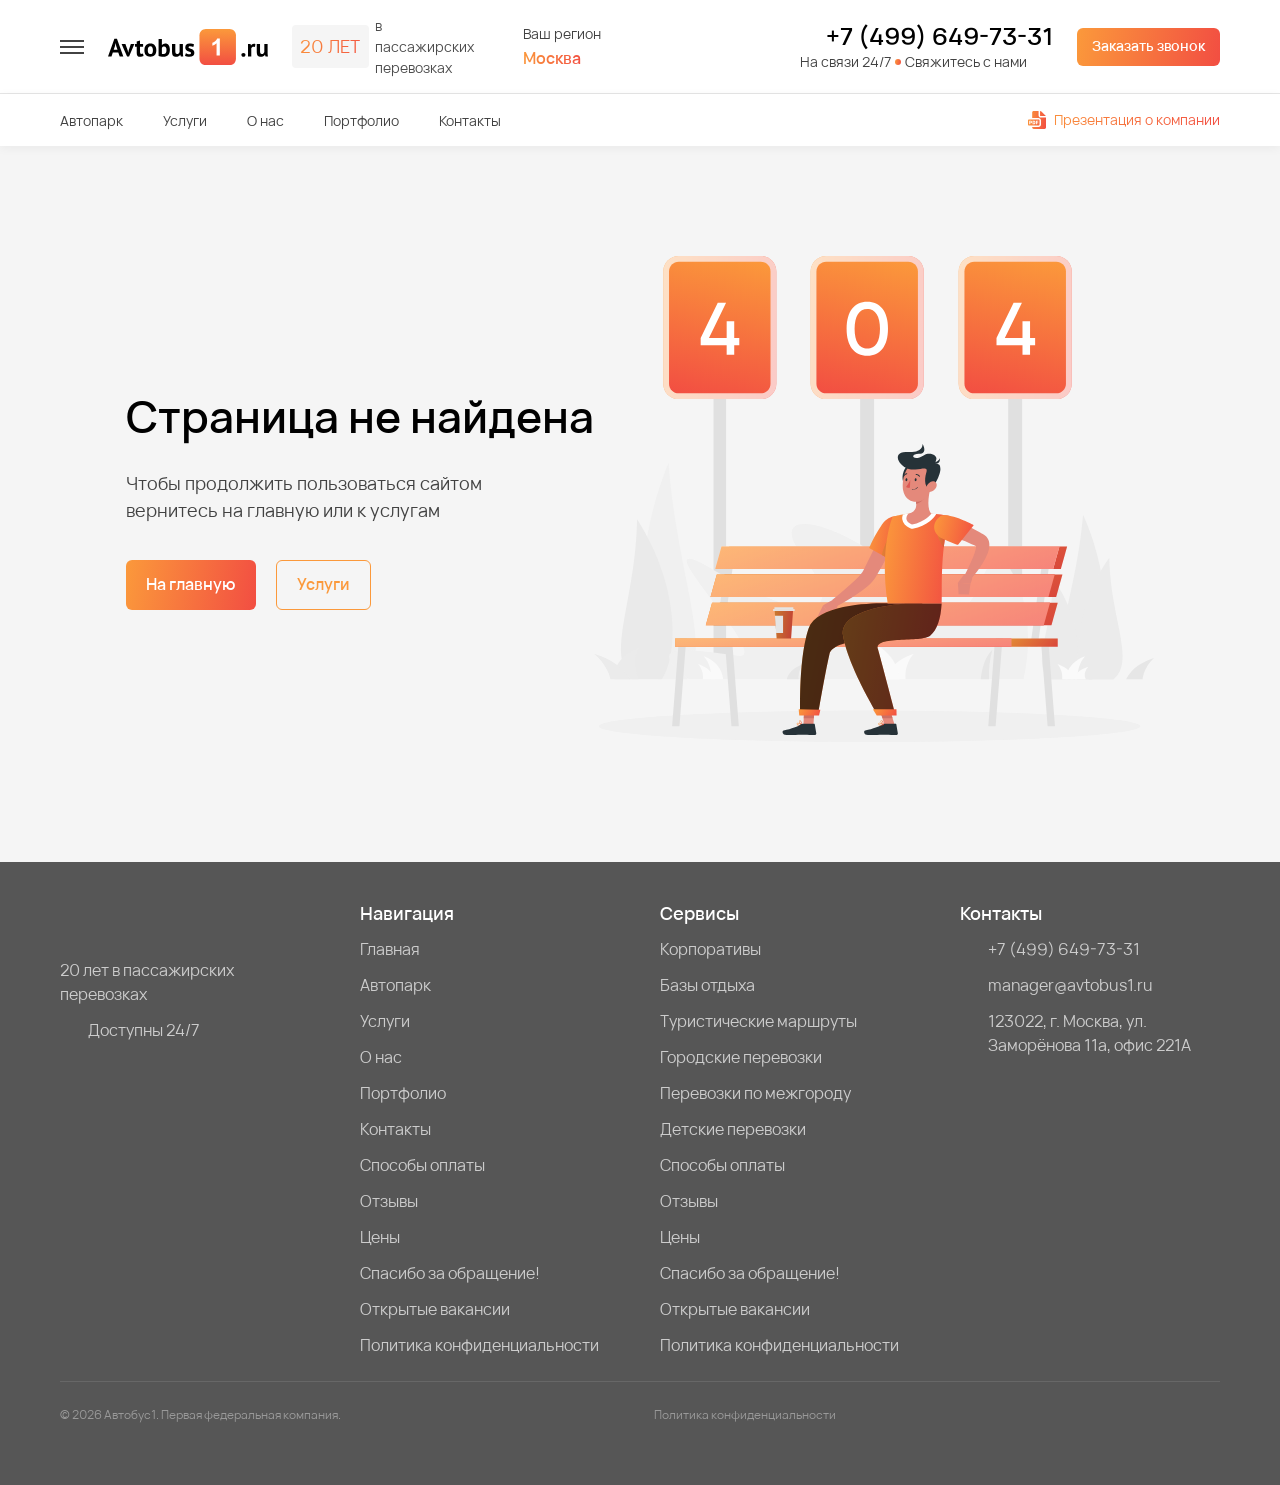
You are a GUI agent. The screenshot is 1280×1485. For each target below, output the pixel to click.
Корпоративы (710, 949)
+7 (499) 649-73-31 (939, 36)
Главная (390, 949)
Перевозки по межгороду (755, 1093)
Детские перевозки (733, 1129)
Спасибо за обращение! (450, 1273)
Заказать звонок (1148, 45)
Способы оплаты (422, 1165)
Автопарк (91, 120)
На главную (191, 584)
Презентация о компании (1124, 119)
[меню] (72, 47)
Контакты (470, 120)
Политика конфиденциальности (479, 1345)
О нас (265, 120)
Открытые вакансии (435, 1309)
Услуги (185, 120)
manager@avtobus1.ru (1070, 985)
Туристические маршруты (758, 1021)
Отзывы (389, 1201)
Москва (552, 58)
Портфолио (361, 120)
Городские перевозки (741, 1057)
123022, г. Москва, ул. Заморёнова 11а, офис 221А (1089, 1033)
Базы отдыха (707, 985)
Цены (380, 1237)
